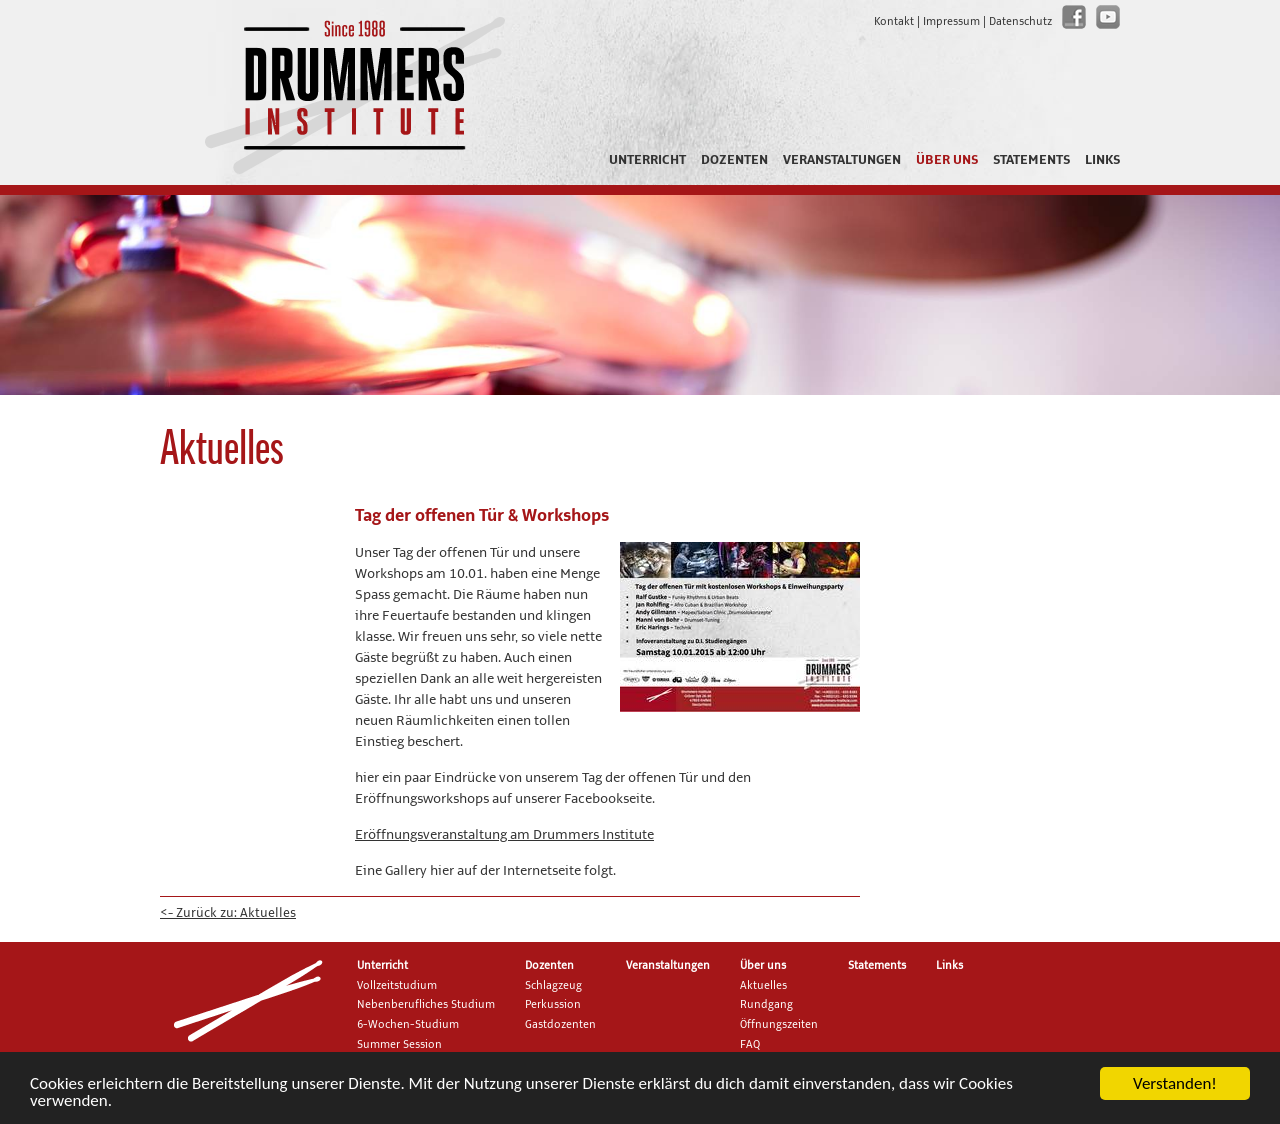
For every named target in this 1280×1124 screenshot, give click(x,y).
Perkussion (553, 1005)
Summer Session (399, 1045)
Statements (1031, 160)
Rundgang (766, 1005)
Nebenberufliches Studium (426, 1005)
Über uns (947, 160)
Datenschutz (1020, 22)
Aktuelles (763, 986)
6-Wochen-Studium (408, 1025)
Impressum (951, 22)
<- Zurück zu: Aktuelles (228, 913)
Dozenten (734, 160)
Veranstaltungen (842, 160)
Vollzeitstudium (397, 986)
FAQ (750, 1045)
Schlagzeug (553, 986)
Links (1102, 160)
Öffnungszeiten (779, 1025)
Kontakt (894, 22)
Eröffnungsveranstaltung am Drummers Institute (504, 834)
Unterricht (647, 160)
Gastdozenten (560, 1025)
